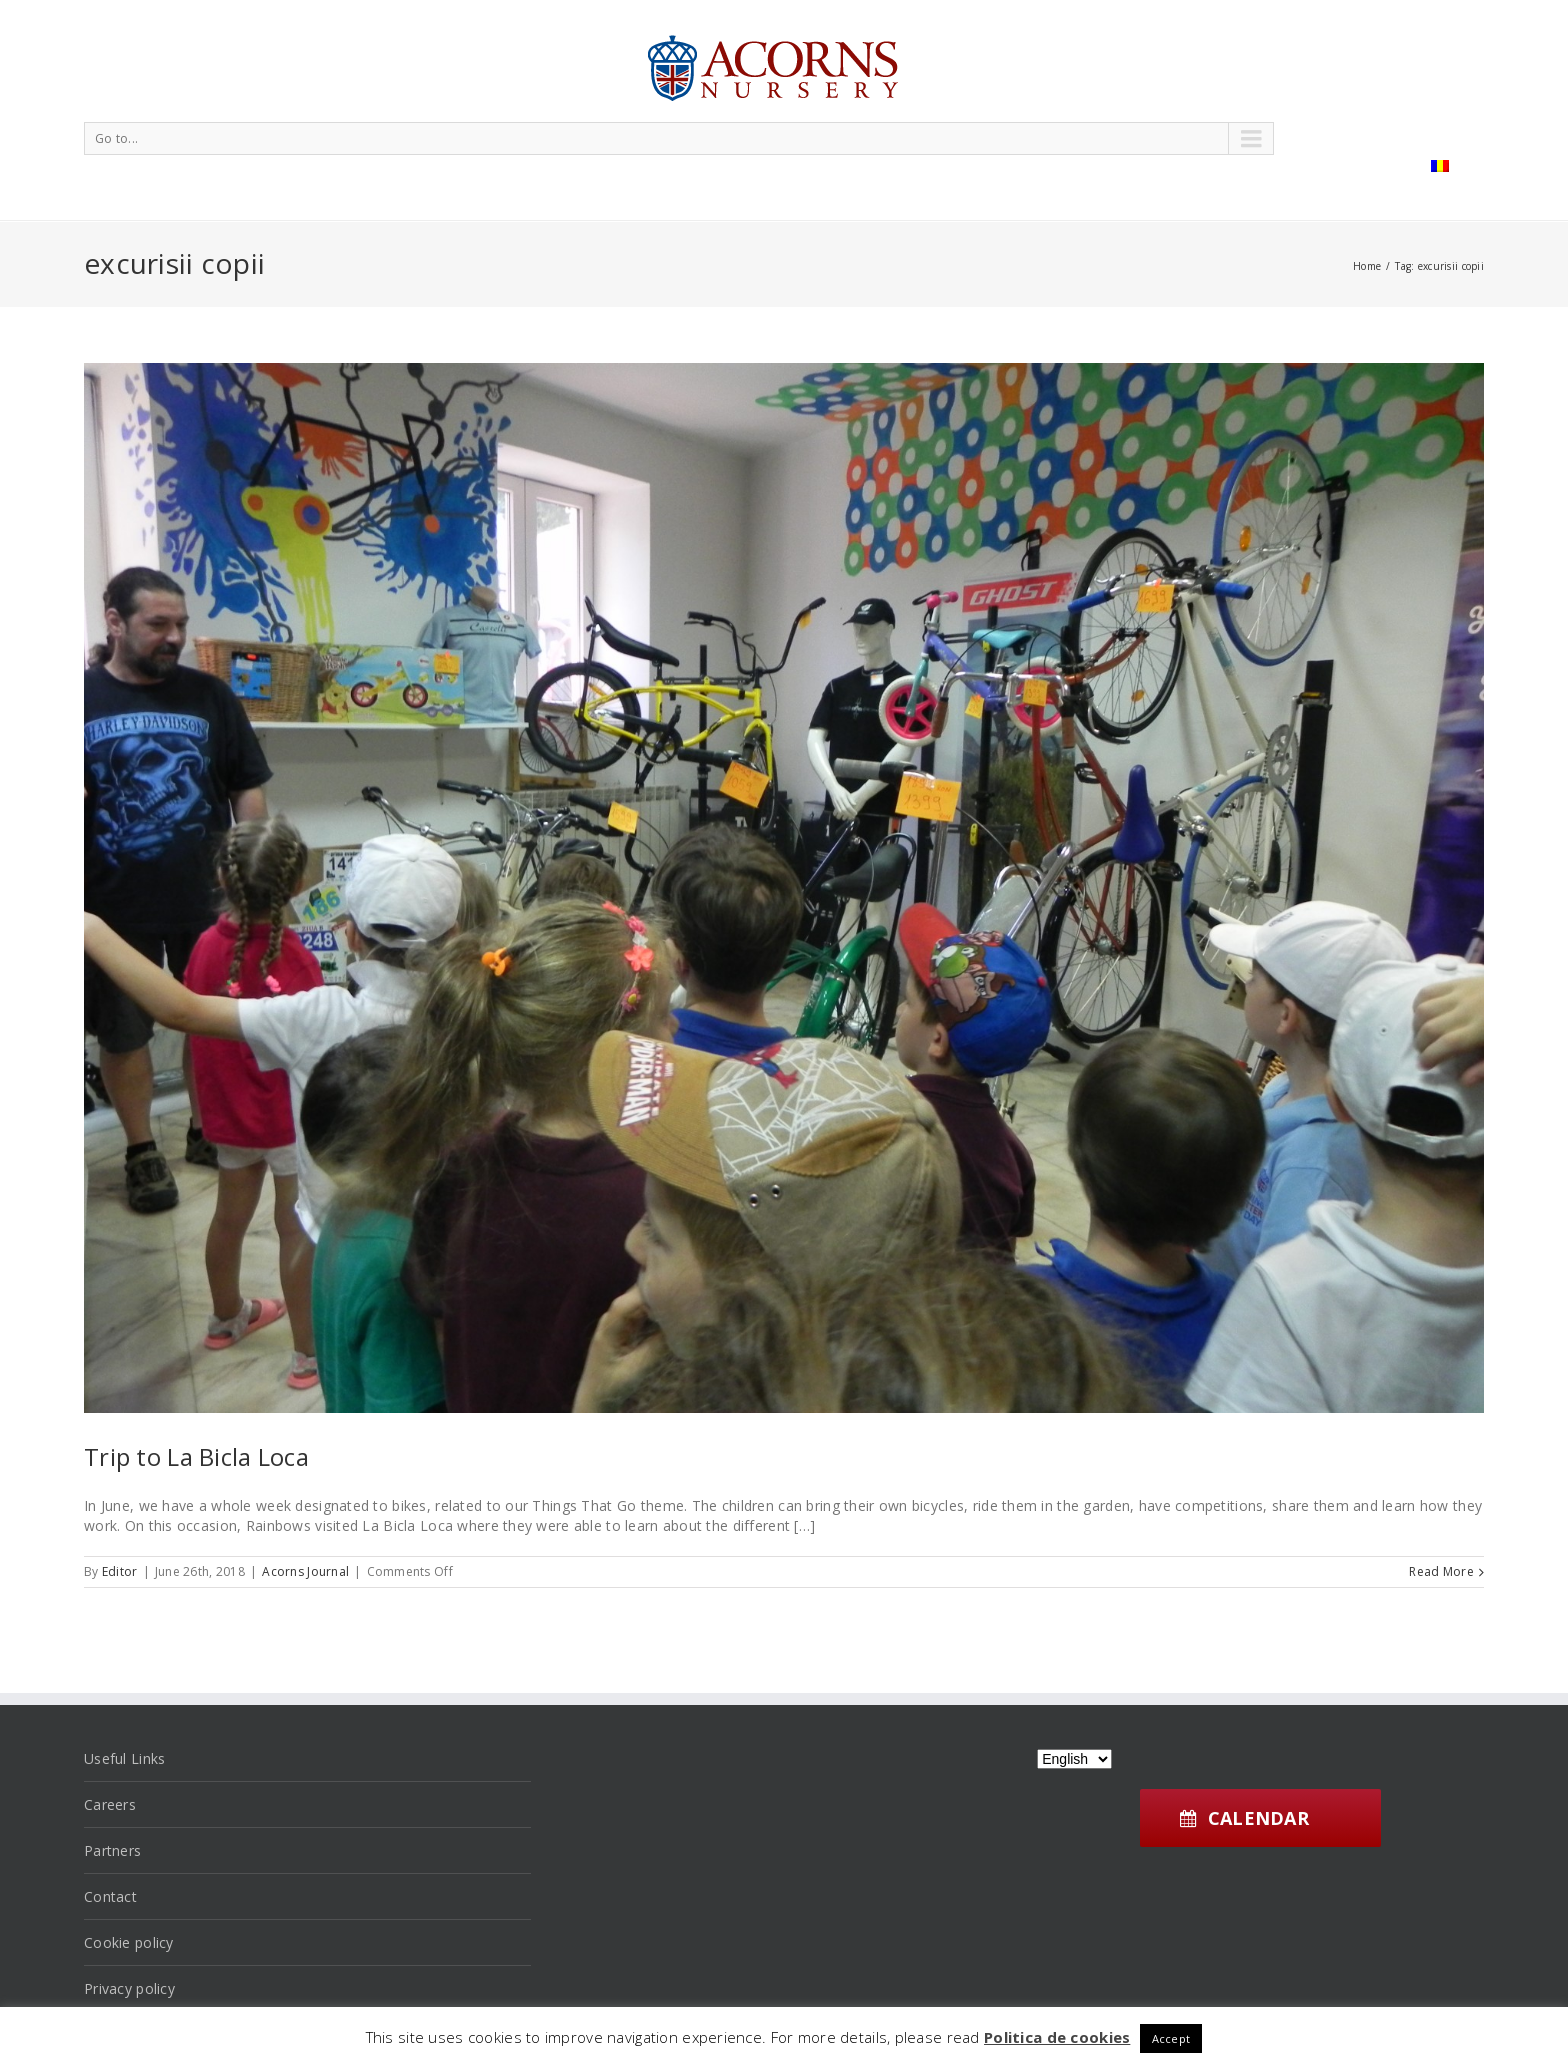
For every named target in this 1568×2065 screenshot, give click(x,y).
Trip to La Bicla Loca (196, 1456)
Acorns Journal (305, 1571)
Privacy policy (129, 1988)
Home (1367, 266)
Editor (120, 1571)
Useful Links (124, 1758)
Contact (110, 1896)
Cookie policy (129, 1942)
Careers (110, 1804)
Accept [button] (1171, 2038)
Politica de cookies (1057, 2037)
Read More (1441, 1571)
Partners (112, 1850)
